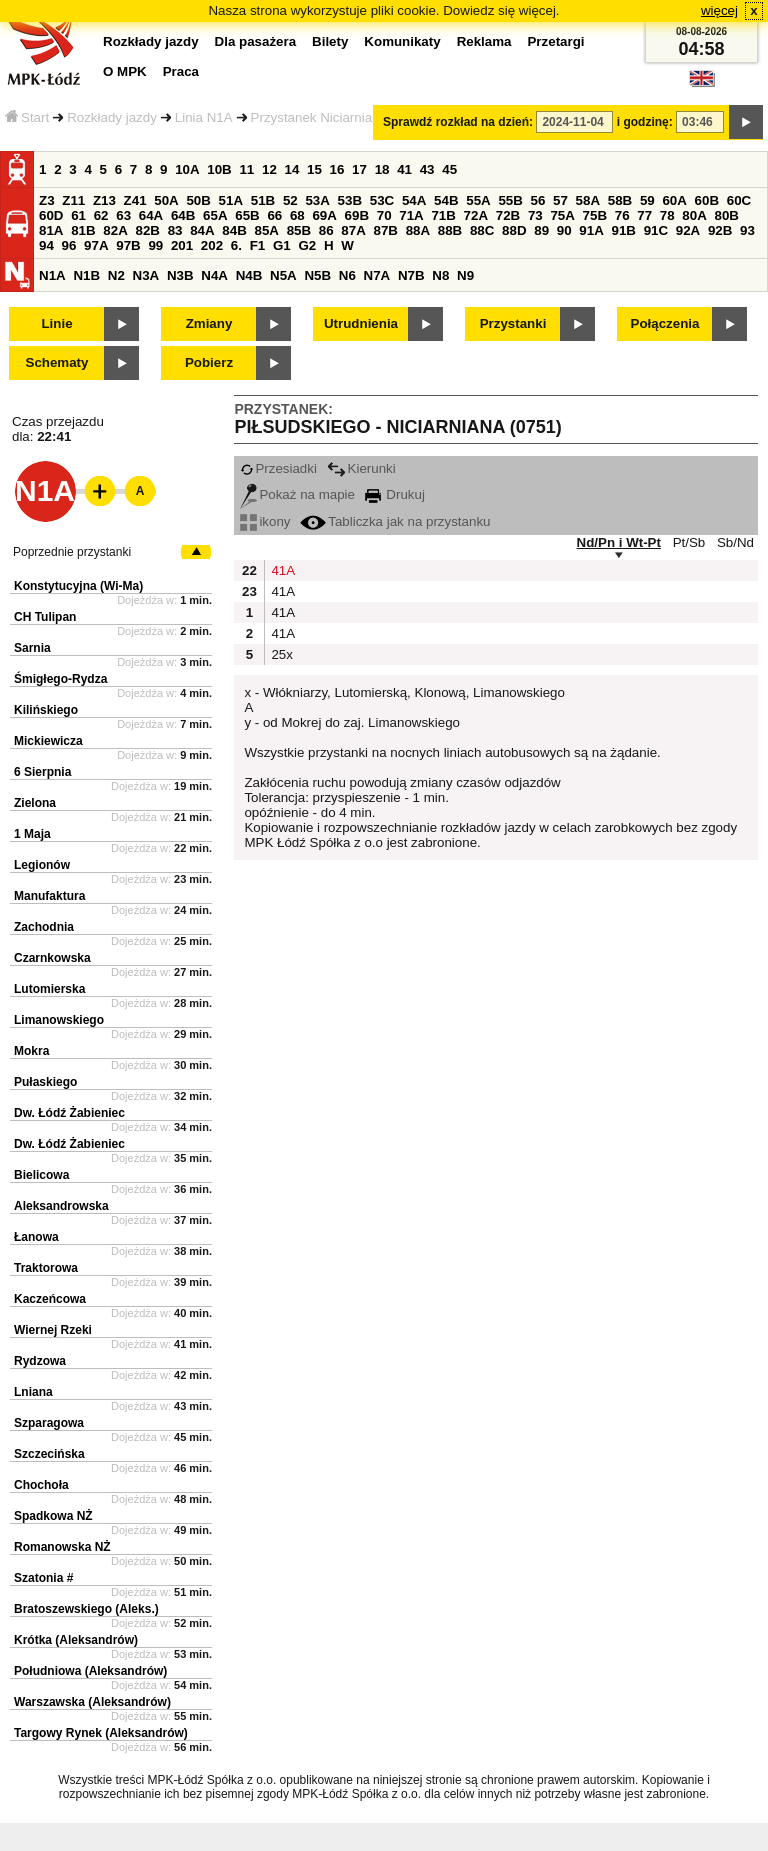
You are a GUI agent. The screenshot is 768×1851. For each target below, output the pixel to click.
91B (623, 230)
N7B (411, 275)
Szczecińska (49, 1454)
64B (183, 215)
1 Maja (32, 834)
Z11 (73, 200)
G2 (307, 245)
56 (538, 200)
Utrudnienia (361, 323)
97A (96, 245)
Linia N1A (204, 117)
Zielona (35, 803)
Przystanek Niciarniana (319, 117)
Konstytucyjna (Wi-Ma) (78, 586)
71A (411, 215)
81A (51, 230)
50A (166, 200)
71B (443, 215)
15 (314, 169)
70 (384, 215)
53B (350, 200)
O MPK (125, 71)
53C (382, 200)
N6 (347, 275)
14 (292, 169)
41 (404, 169)
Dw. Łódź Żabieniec (69, 1113)
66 (274, 215)
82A (115, 230)
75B (595, 215)
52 (290, 200)
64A (151, 215)
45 (449, 169)
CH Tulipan (45, 617)
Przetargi (555, 41)
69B (357, 215)
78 (667, 215)
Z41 (135, 200)
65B (247, 215)
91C (656, 230)
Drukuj (395, 494)
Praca (181, 71)
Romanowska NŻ (62, 1547)
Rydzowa (40, 1361)
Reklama (484, 41)
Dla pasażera (256, 41)
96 (69, 245)
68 (297, 215)
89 (541, 230)
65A (215, 215)
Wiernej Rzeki (53, 1330)
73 (535, 215)
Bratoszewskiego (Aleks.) (86, 1609)
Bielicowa (41, 1175)
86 (326, 230)
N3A (146, 275)
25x (281, 654)
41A (281, 570)
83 (175, 230)
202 (212, 245)
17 (359, 169)
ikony (265, 521)
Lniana (33, 1392)
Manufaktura (49, 896)
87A (353, 230)
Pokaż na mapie (297, 494)
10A (187, 169)
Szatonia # (43, 1578)
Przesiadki (278, 468)
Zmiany (209, 323)
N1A (52, 275)
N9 (465, 275)
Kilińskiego (46, 710)
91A (591, 230)
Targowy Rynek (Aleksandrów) (101, 1733)
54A (414, 200)
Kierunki (361, 468)
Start (27, 117)
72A (476, 215)
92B (720, 230)
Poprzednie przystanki (72, 552)
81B (83, 230)
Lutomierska (49, 989)
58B (620, 200)
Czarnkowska (52, 958)
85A (266, 230)
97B (128, 245)
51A (231, 200)
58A (588, 200)
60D (51, 215)
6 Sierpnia (42, 772)
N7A (377, 275)
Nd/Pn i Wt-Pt (619, 542)
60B (707, 200)
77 (644, 215)
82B (147, 230)
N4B (249, 275)
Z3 (47, 200)
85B (299, 230)
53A (317, 200)
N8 (440, 275)
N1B (86, 275)
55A (478, 200)
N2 (116, 275)
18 (382, 169)
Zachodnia (44, 927)
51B (263, 200)
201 (182, 245)
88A (418, 230)
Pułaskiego (45, 1082)
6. (236, 245)
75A (562, 215)
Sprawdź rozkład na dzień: (458, 122)
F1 (258, 245)
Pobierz (209, 362)
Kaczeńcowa (50, 1299)
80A (694, 215)
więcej (719, 10)
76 (622, 215)
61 (78, 215)
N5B (317, 275)
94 (46, 245)
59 (647, 200)
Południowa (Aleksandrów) (90, 1671)
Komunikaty (402, 41)
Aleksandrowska (61, 1206)
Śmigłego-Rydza (60, 679)
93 (747, 230)
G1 (282, 245)
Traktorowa (46, 1268)
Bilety (330, 41)
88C (482, 230)
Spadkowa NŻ (53, 1516)
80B (727, 215)
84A (202, 230)
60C (739, 200)
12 (269, 169)
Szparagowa (49, 1423)
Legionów (42, 865)
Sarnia (32, 648)
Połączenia (665, 323)
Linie (56, 323)
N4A (214, 275)
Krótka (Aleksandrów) (76, 1640)
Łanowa (36, 1237)
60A (674, 200)
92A (688, 230)
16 (337, 169)
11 (246, 169)
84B (234, 230)
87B (385, 230)
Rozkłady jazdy (112, 117)
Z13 (104, 200)
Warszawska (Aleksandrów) (92, 1702)
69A (324, 215)
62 (101, 215)
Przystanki (513, 323)
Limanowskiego (59, 1020)
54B (446, 200)
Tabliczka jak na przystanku (395, 521)
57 (560, 200)
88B (450, 230)
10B (219, 169)
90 (564, 230)
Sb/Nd (735, 542)
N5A (283, 275)
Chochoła (41, 1485)
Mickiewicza (48, 741)
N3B (180, 275)
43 (427, 169)
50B (198, 200)
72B (508, 215)
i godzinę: (645, 122)
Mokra (31, 1051)
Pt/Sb (689, 542)
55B (510, 200)
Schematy (57, 362)
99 (155, 245)
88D (514, 230)
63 (123, 215)
